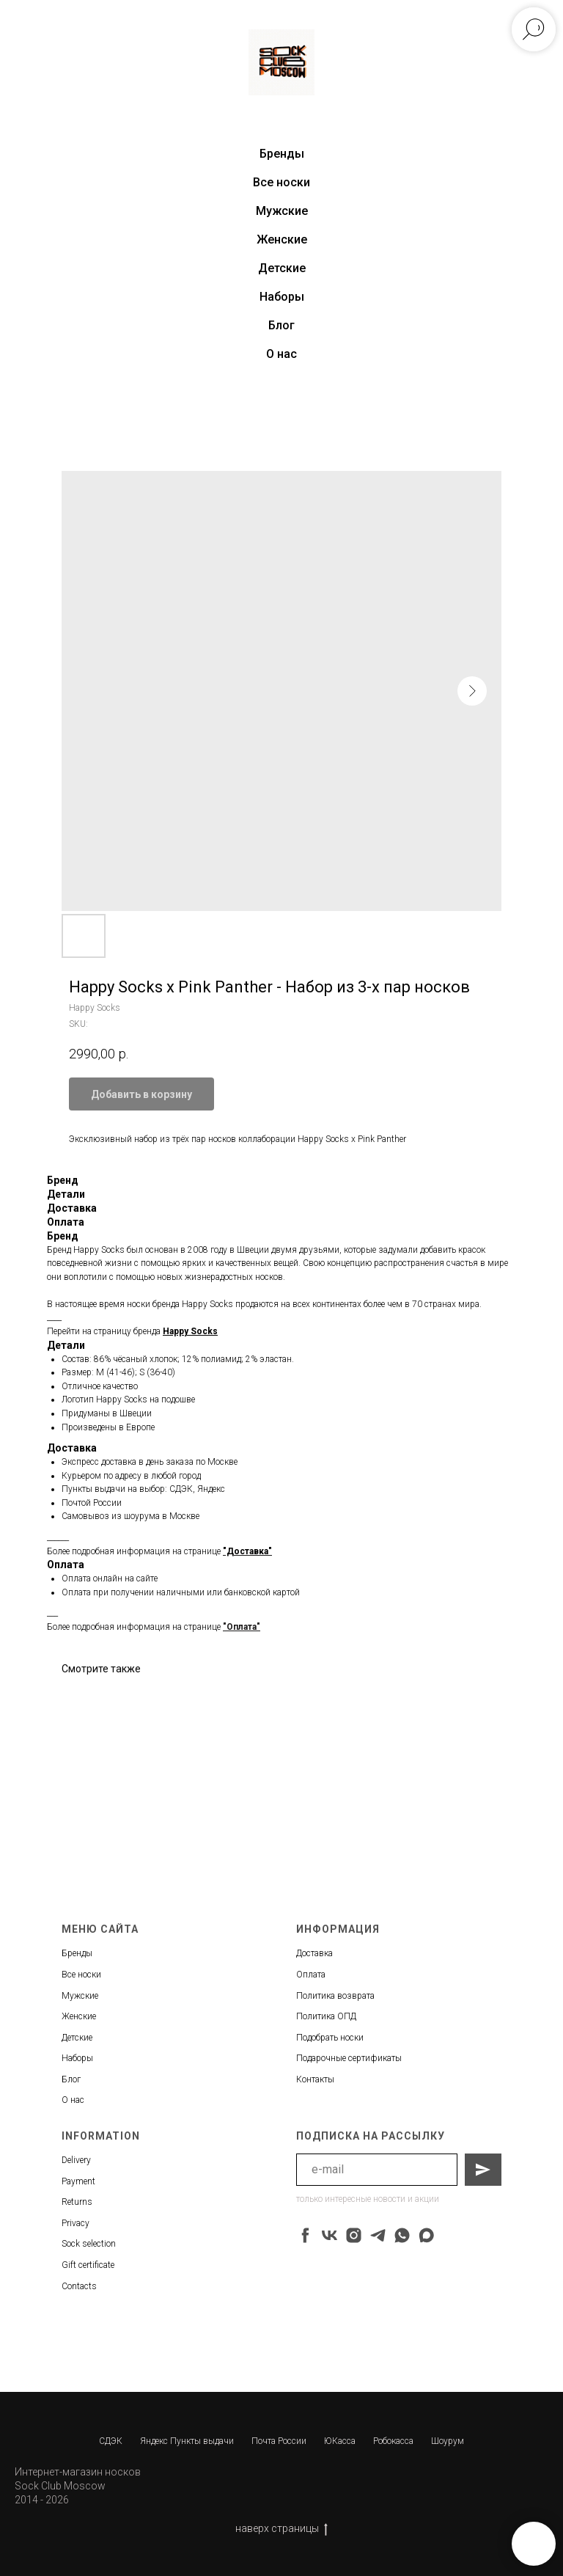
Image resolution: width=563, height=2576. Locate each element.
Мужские (282, 211)
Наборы (282, 297)
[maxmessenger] (426, 2235)
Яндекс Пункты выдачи (187, 2441)
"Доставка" (247, 1551)
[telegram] (378, 2235)
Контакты (315, 2079)
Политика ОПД (326, 2016)
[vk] (329, 2235)
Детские (282, 268)
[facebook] (305, 2235)
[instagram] (354, 2235)
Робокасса (393, 2441)
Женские (282, 239)
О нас (281, 354)
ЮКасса (340, 2441)
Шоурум (447, 2441)
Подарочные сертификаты (349, 2058)
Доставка (314, 1953)
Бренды (77, 1953)
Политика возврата (335, 1996)
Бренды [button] (282, 154)
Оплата (310, 1974)
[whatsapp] (402, 2235)
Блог (281, 325)
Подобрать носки (330, 2037)
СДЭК (110, 2441)
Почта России (278, 2441)
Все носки (281, 182)
